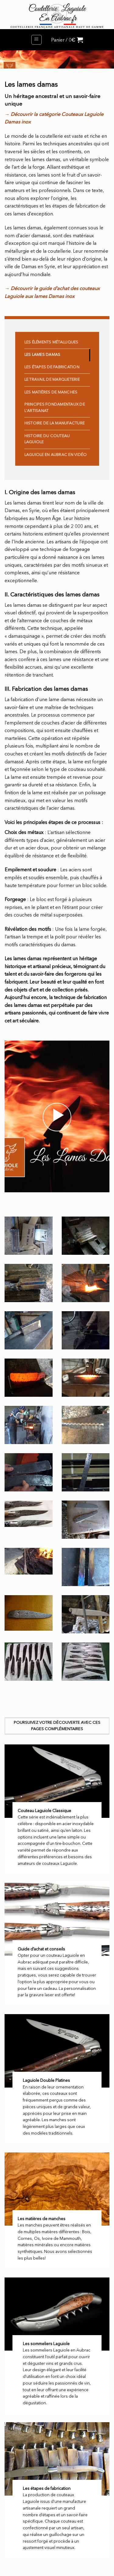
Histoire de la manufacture (54, 423)
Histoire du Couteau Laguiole (47, 439)
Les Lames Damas (42, 355)
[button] (36, 40)
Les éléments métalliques (51, 342)
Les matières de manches (51, 392)
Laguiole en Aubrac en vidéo (55, 455)
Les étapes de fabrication (51, 367)
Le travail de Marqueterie (52, 380)
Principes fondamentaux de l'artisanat (54, 408)
